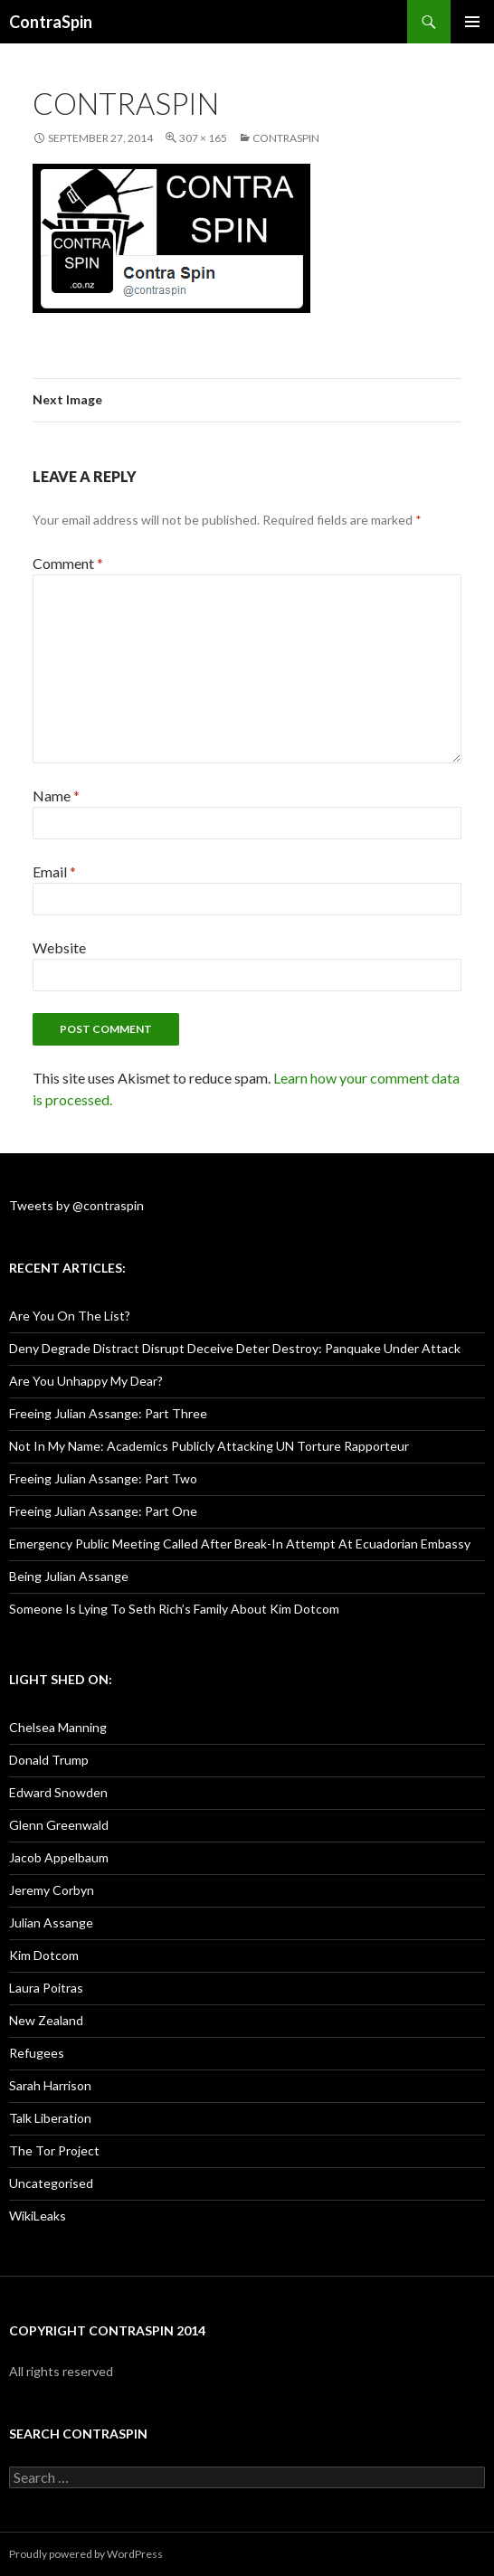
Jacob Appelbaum (59, 1857)
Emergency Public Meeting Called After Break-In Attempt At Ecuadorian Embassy (239, 1543)
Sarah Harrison (50, 2085)
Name (56, 795)
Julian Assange (51, 1922)
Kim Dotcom (44, 1955)
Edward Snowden (58, 1792)
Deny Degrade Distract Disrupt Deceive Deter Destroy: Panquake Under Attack (235, 1348)
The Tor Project (54, 2150)
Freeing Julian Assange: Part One (103, 1511)
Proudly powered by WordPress (86, 2554)
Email (54, 871)
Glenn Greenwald (59, 1825)
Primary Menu (472, 21)
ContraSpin (50, 22)
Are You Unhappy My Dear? (86, 1380)
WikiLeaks (37, 2215)
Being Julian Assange (68, 1576)
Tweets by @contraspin (76, 1205)
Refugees (36, 2052)
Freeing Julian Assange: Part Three (108, 1413)
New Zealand (46, 2020)
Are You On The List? (69, 1315)
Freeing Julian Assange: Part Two (103, 1478)
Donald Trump (49, 1759)
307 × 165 (203, 138)
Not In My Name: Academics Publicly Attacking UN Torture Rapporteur (209, 1446)
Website (59, 947)
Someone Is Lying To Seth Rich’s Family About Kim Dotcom (174, 1608)
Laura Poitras (46, 1987)
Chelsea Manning (58, 1727)
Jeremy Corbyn (51, 1890)
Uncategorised (51, 2183)
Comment (68, 563)
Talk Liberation (50, 2118)
